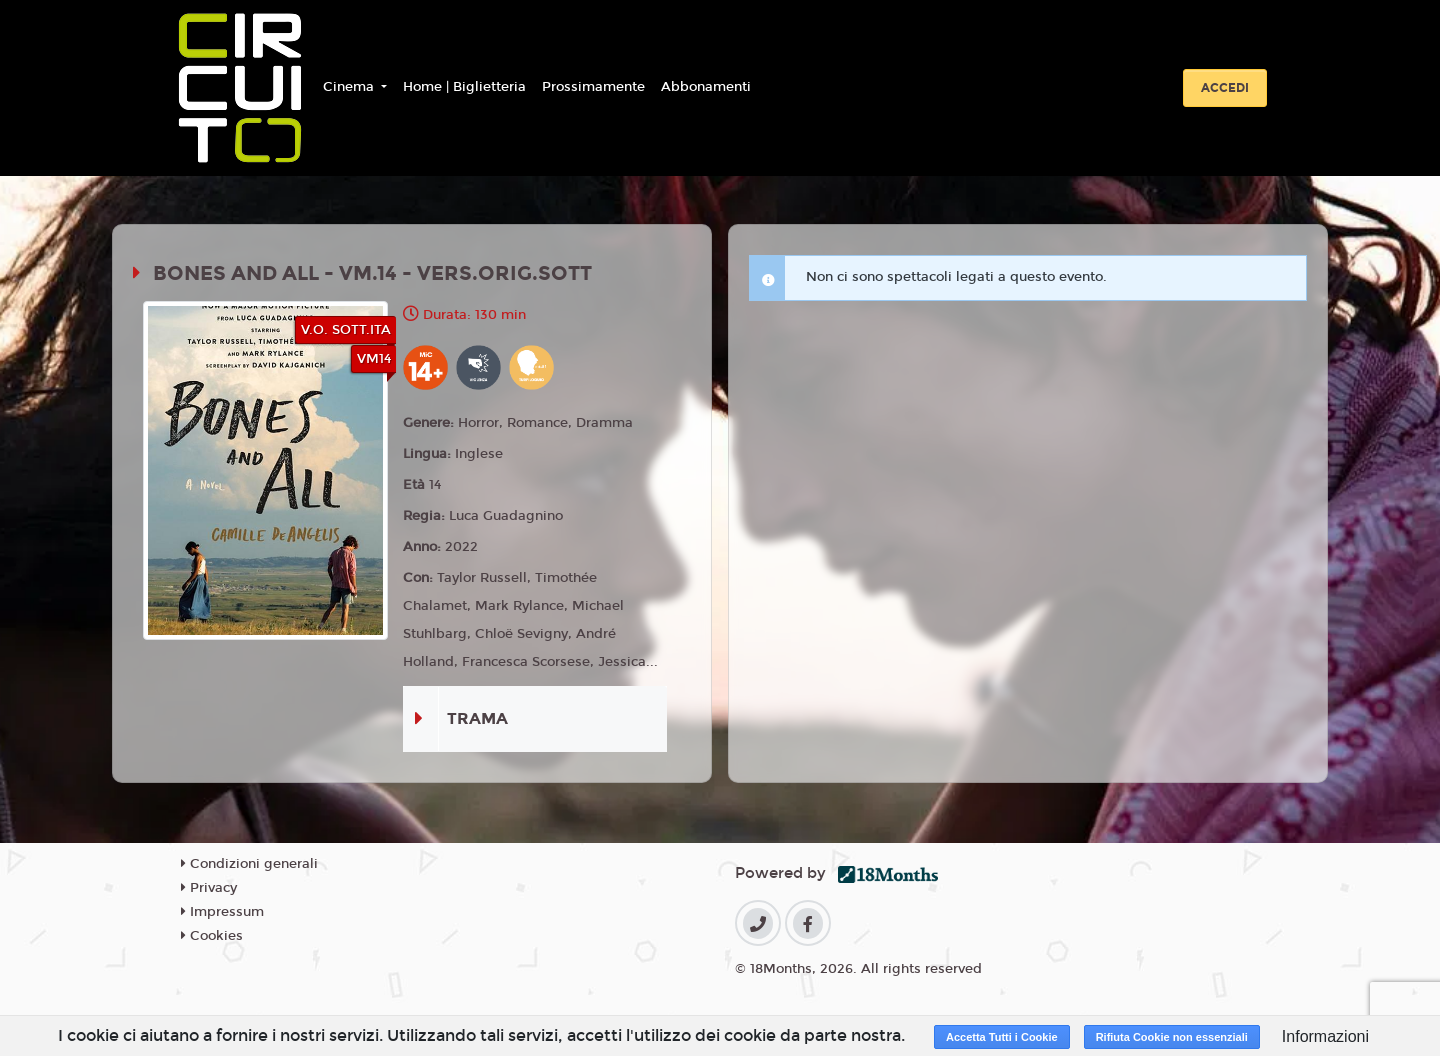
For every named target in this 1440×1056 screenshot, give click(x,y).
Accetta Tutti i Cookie (1002, 1037)
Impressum (222, 912)
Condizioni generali (249, 864)
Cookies (212, 936)
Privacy (209, 888)
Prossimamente (593, 87)
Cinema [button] (350, 87)
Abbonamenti (706, 87)
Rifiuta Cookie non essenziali (1172, 1037)
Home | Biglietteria (464, 87)
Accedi (1225, 88)
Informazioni (1325, 1036)
